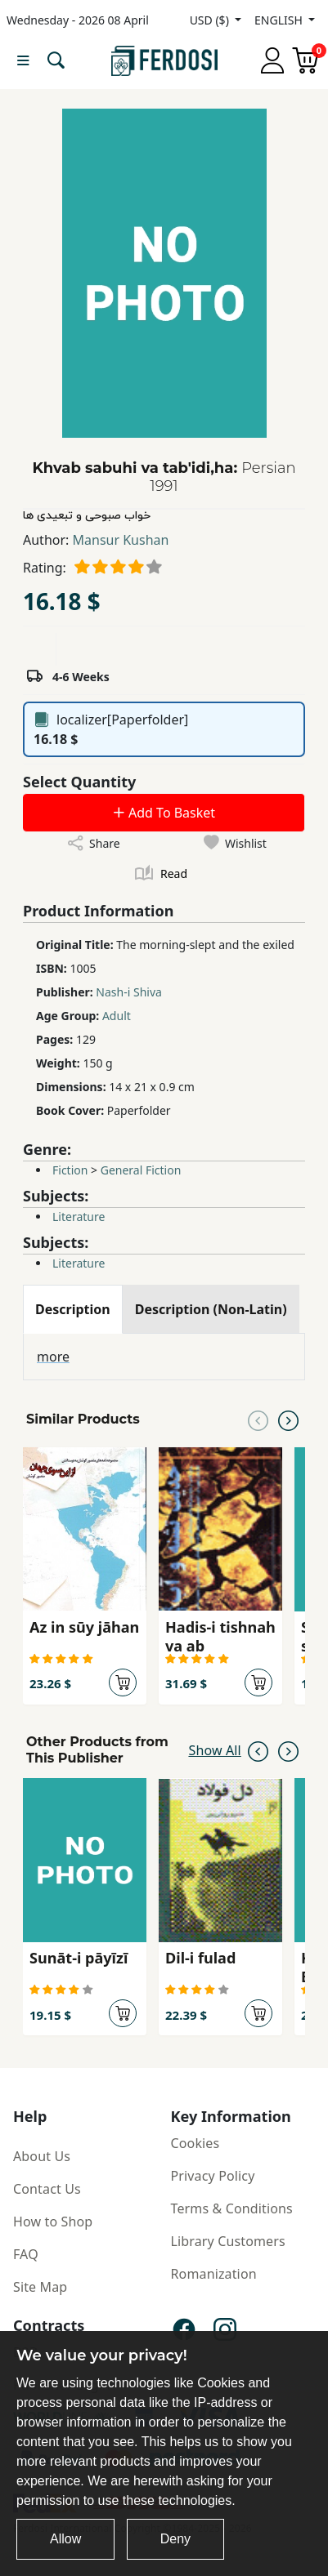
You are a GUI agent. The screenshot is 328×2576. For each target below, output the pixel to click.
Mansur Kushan (121, 540)
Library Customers (228, 2241)
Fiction (70, 1170)
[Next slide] (288, 1419)
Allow (65, 2539)
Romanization (214, 2274)
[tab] (73, 1309)
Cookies (195, 2143)
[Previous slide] (258, 1419)
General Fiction (141, 1170)
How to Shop (52, 2222)
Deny (175, 2539)
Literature (78, 1216)
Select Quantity (79, 781)
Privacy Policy (213, 2176)
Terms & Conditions (232, 2208)
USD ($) (211, 20)
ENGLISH (279, 20)
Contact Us (47, 2189)
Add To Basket (163, 813)
